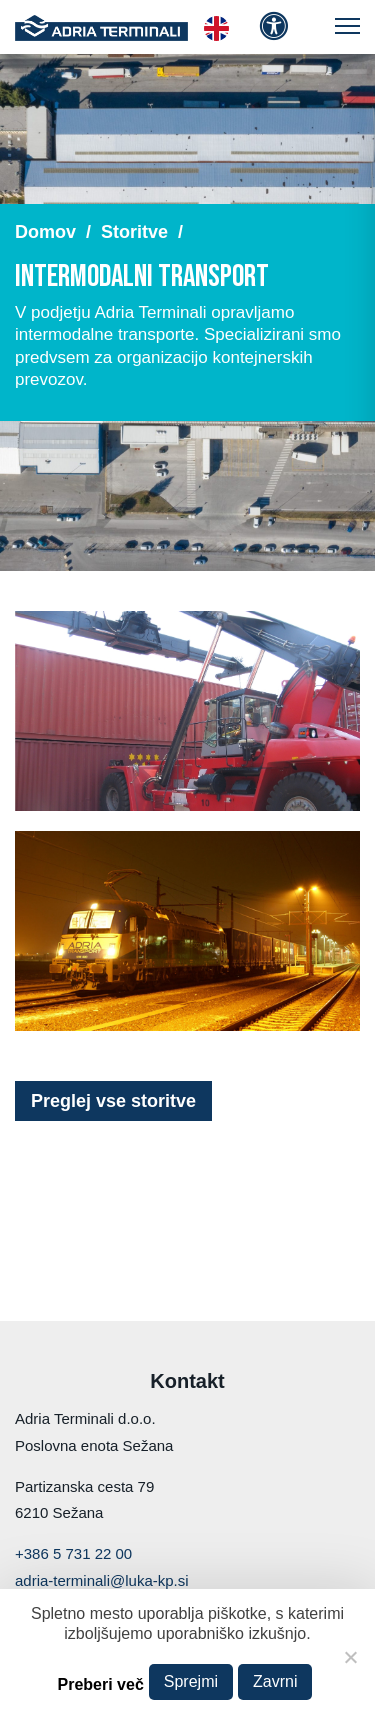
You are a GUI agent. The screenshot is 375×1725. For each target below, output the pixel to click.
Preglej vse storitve (113, 1101)
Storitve (134, 232)
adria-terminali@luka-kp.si (102, 1580)
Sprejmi (191, 1681)
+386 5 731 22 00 (73, 1553)
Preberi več (101, 1684)
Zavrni (275, 1681)
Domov (45, 232)
